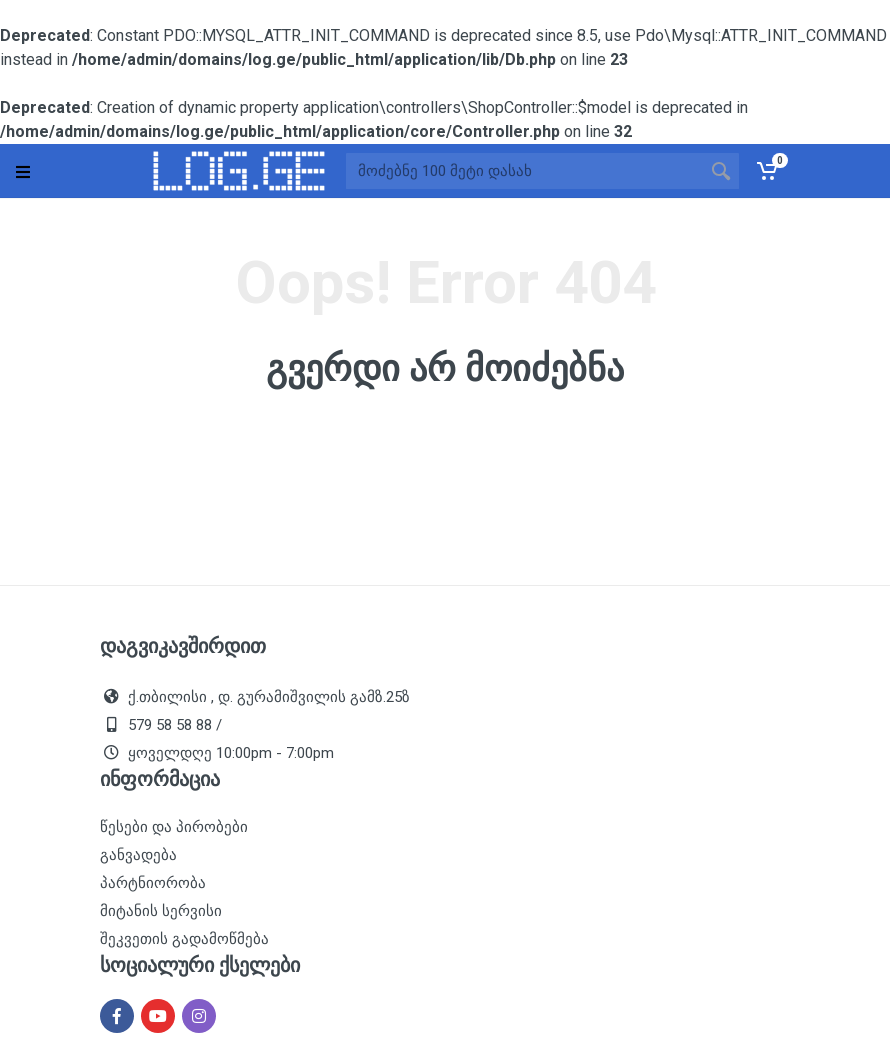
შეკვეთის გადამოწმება (184, 939)
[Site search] (524, 171)
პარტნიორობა (153, 883)
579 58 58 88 (170, 725)
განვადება (138, 855)
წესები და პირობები (174, 827)
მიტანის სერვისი (161, 911)
